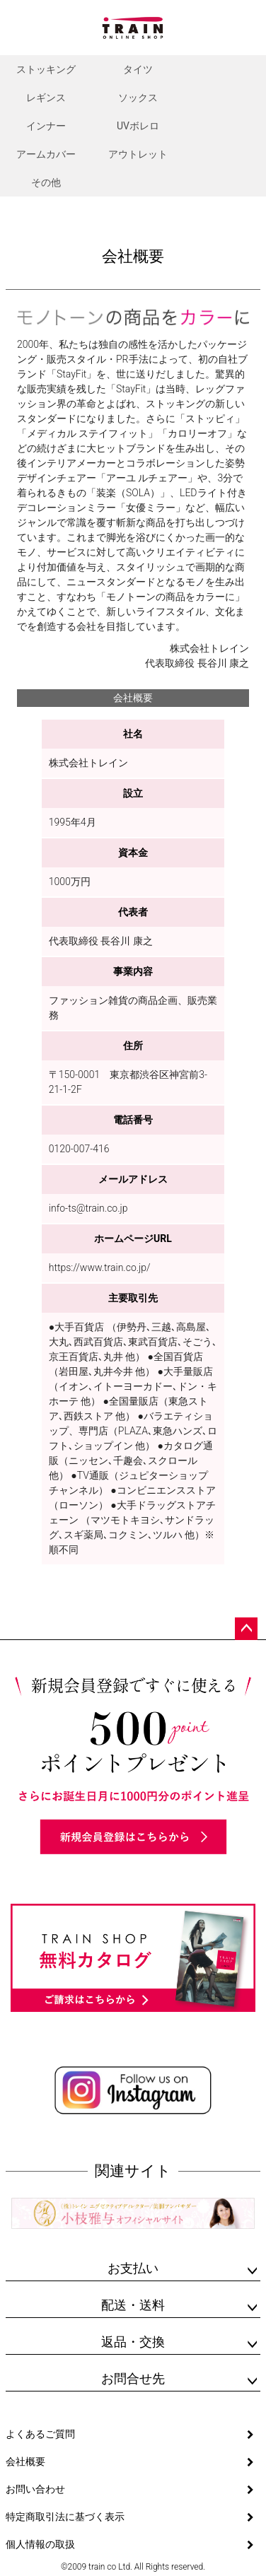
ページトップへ (246, 1628)
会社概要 (25, 2461)
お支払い (133, 2268)
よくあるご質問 (40, 2434)
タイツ (138, 69)
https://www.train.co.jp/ (100, 1267)
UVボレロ (138, 125)
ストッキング (46, 69)
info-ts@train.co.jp (88, 1208)
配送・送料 (133, 2304)
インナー (46, 125)
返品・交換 (133, 2341)
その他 (46, 182)
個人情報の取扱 (40, 2544)
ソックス (138, 97)
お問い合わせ (35, 2489)
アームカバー (46, 154)
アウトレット (138, 154)
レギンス (46, 97)
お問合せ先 (133, 2378)
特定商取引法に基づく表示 (65, 2516)
